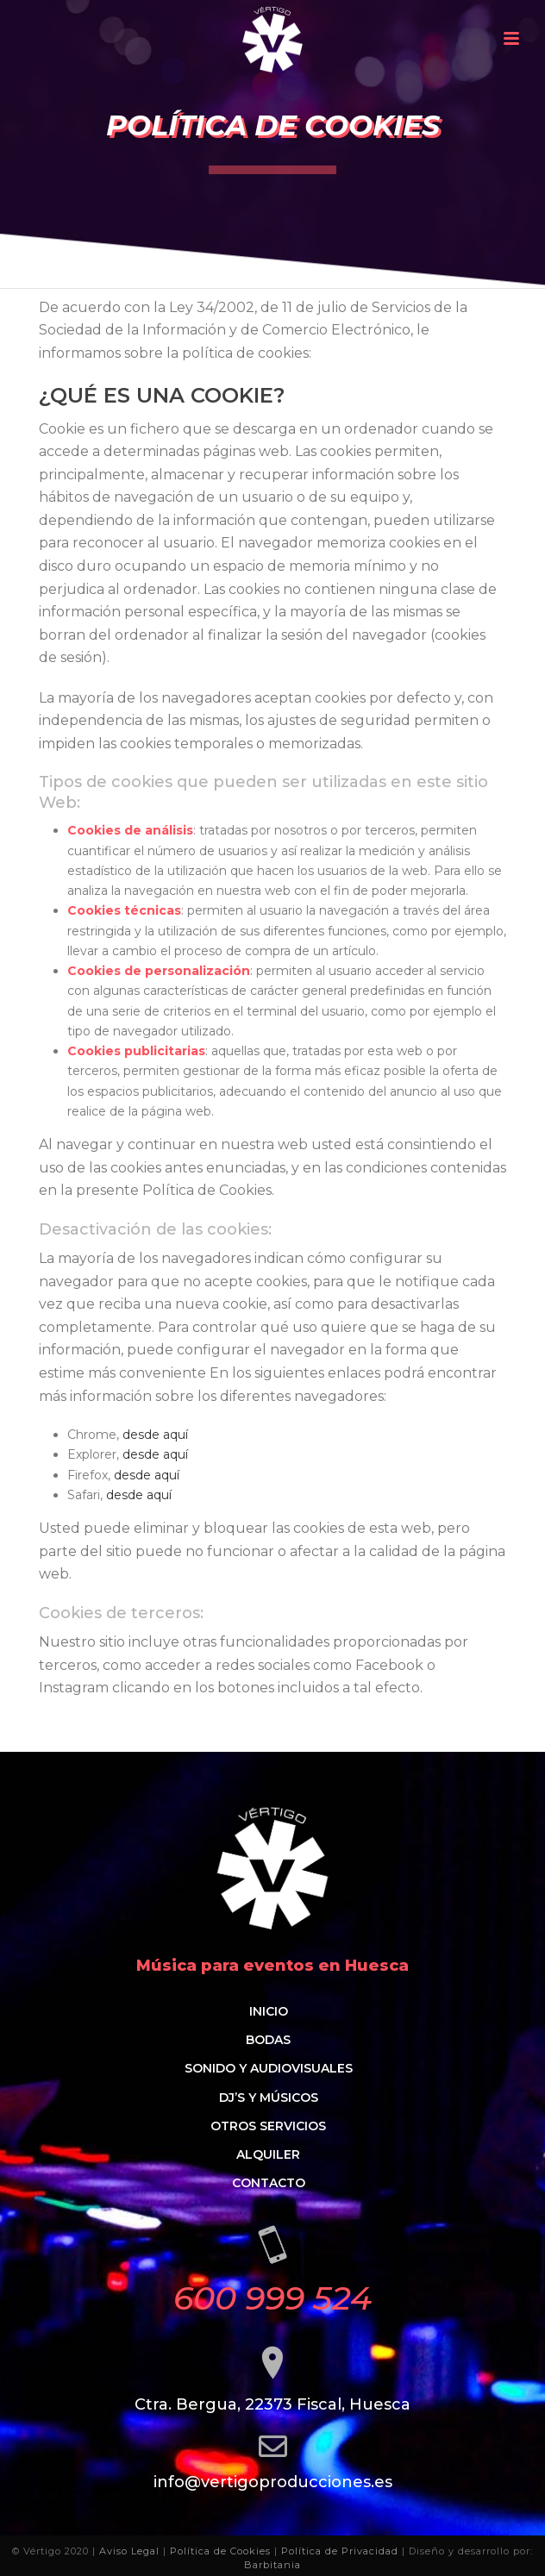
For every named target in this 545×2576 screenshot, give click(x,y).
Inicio (268, 2011)
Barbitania (272, 2565)
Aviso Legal (129, 2551)
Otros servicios (268, 2126)
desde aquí (155, 1434)
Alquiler (268, 2154)
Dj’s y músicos (268, 2097)
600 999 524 (272, 2298)
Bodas (268, 2040)
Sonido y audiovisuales (269, 2068)
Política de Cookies (220, 2551)
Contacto (268, 2183)
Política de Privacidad (339, 2551)
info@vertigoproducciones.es (272, 2482)
